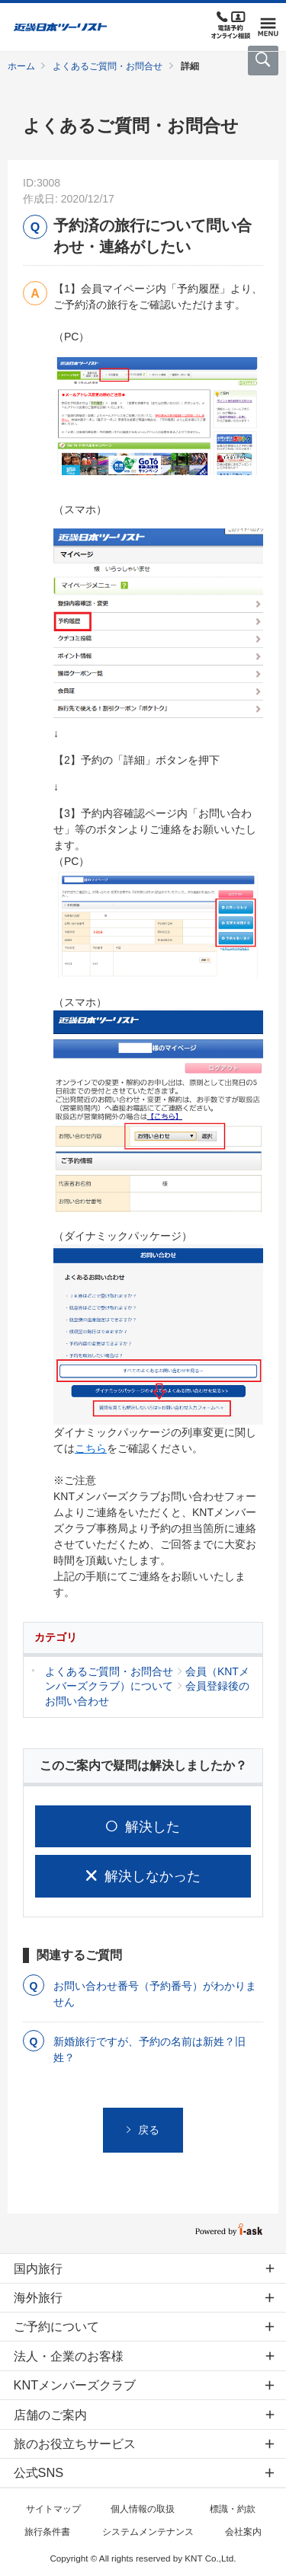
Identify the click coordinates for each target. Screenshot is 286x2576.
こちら (91, 1448)
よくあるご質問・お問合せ (107, 66)
